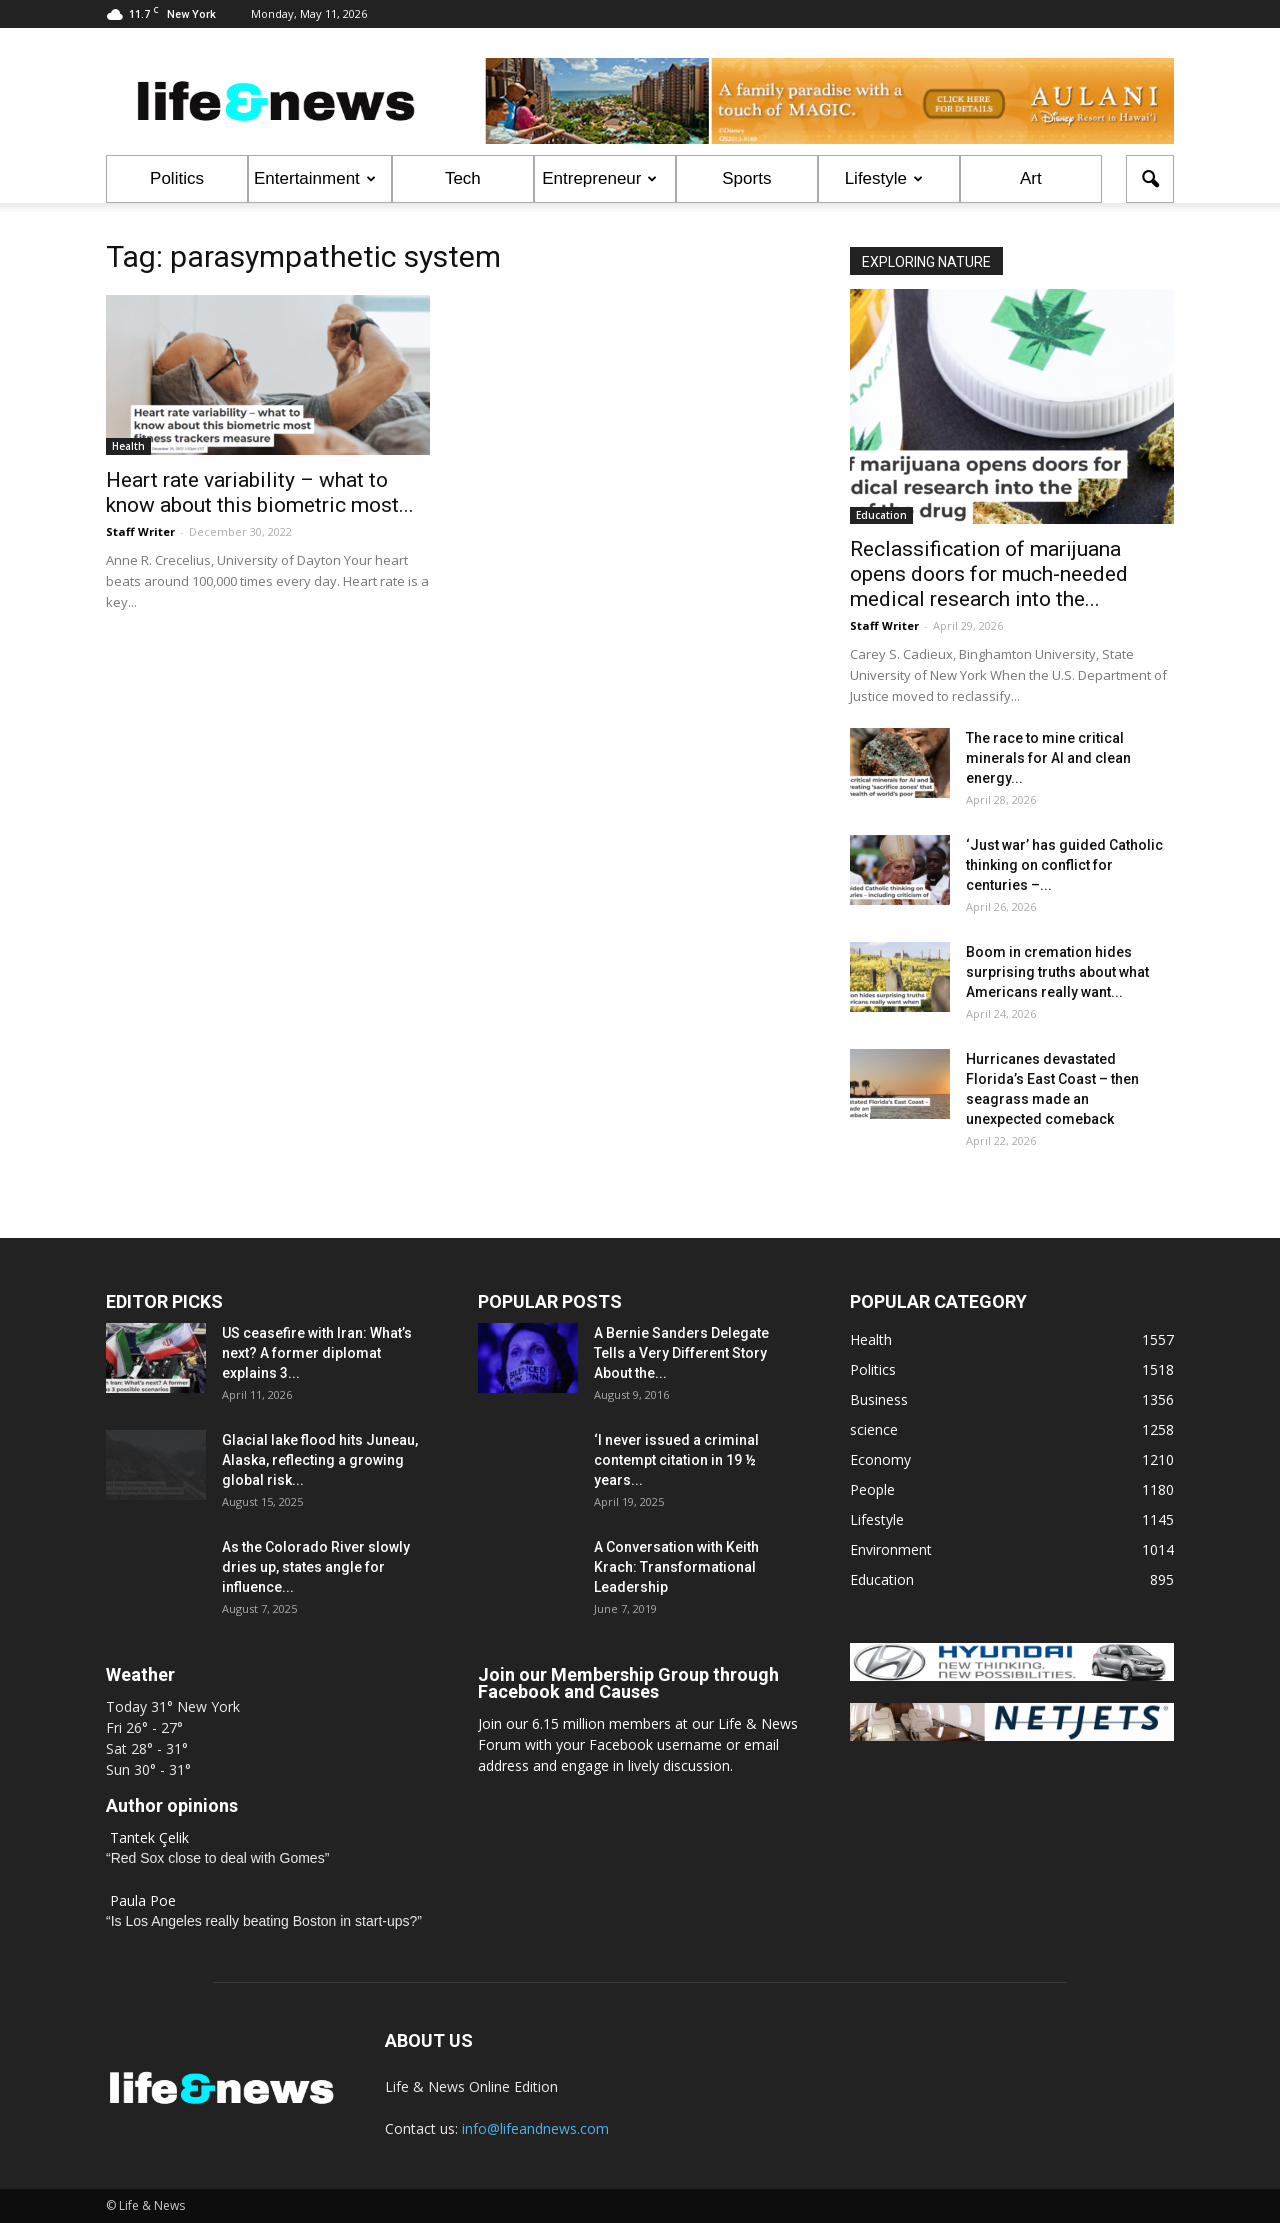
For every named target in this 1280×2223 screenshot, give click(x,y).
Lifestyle (884, 178)
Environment (891, 1549)
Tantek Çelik (149, 1837)
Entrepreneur (599, 178)
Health (128, 446)
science (874, 1429)
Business (879, 1399)
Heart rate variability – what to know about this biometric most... (260, 492)
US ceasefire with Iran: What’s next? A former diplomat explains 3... (317, 1353)
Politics (177, 178)
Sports (746, 178)
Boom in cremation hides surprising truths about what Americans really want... (1057, 972)
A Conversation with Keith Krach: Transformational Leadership (676, 1567)
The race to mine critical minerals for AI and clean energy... (1048, 758)
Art (1031, 178)
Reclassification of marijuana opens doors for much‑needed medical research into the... (989, 574)
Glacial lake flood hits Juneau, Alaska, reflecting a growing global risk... (320, 1460)
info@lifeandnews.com (535, 2128)
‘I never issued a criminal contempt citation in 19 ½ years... (676, 1460)
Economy (880, 1459)
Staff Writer (140, 531)
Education (881, 515)
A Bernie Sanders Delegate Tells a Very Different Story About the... (681, 1353)
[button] (1150, 179)
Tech (463, 178)
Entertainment (315, 178)
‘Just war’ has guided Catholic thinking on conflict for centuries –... (1064, 865)
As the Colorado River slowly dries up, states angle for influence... (316, 1567)
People (872, 1489)
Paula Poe (143, 1900)
